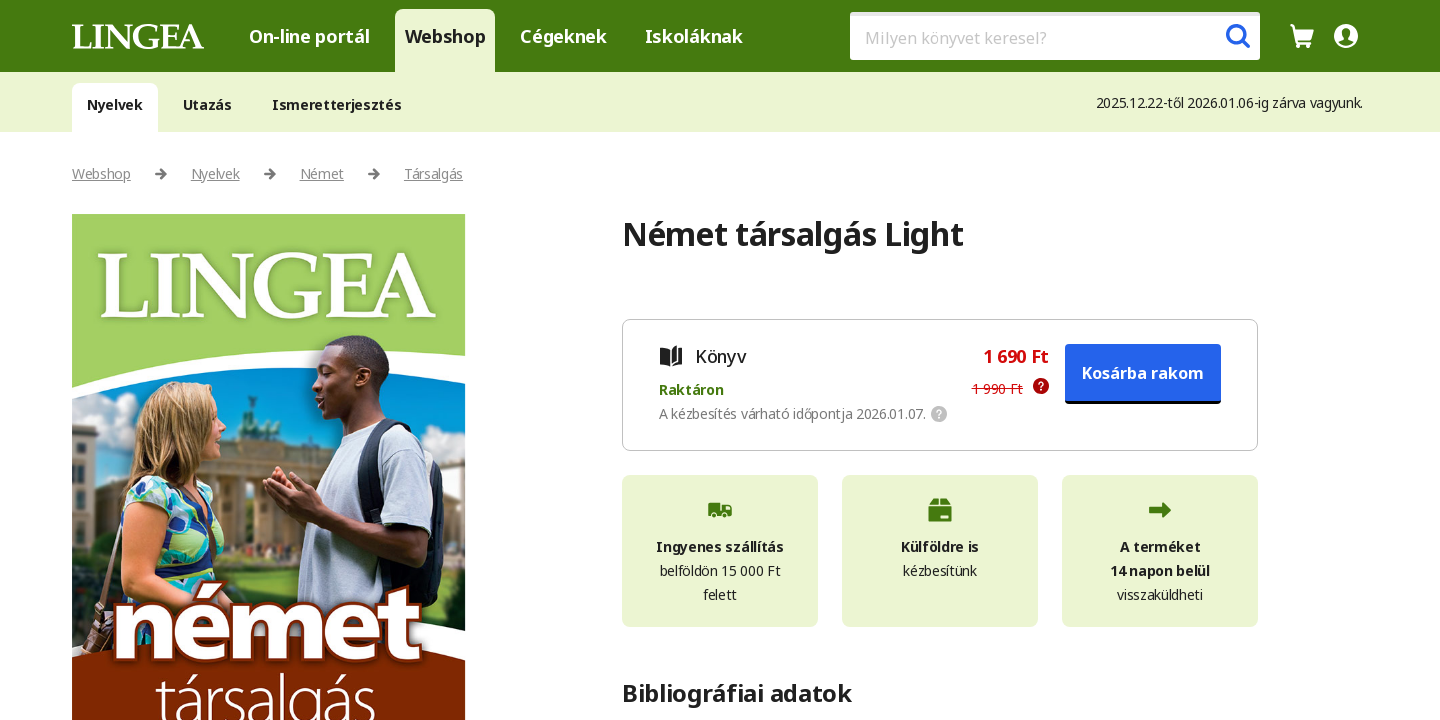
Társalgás (433, 173)
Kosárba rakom (1143, 373)
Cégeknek (563, 36)
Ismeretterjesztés (337, 104)
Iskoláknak (694, 36)
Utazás (207, 104)
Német (322, 173)
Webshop (445, 36)
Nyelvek (115, 104)
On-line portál (309, 36)
